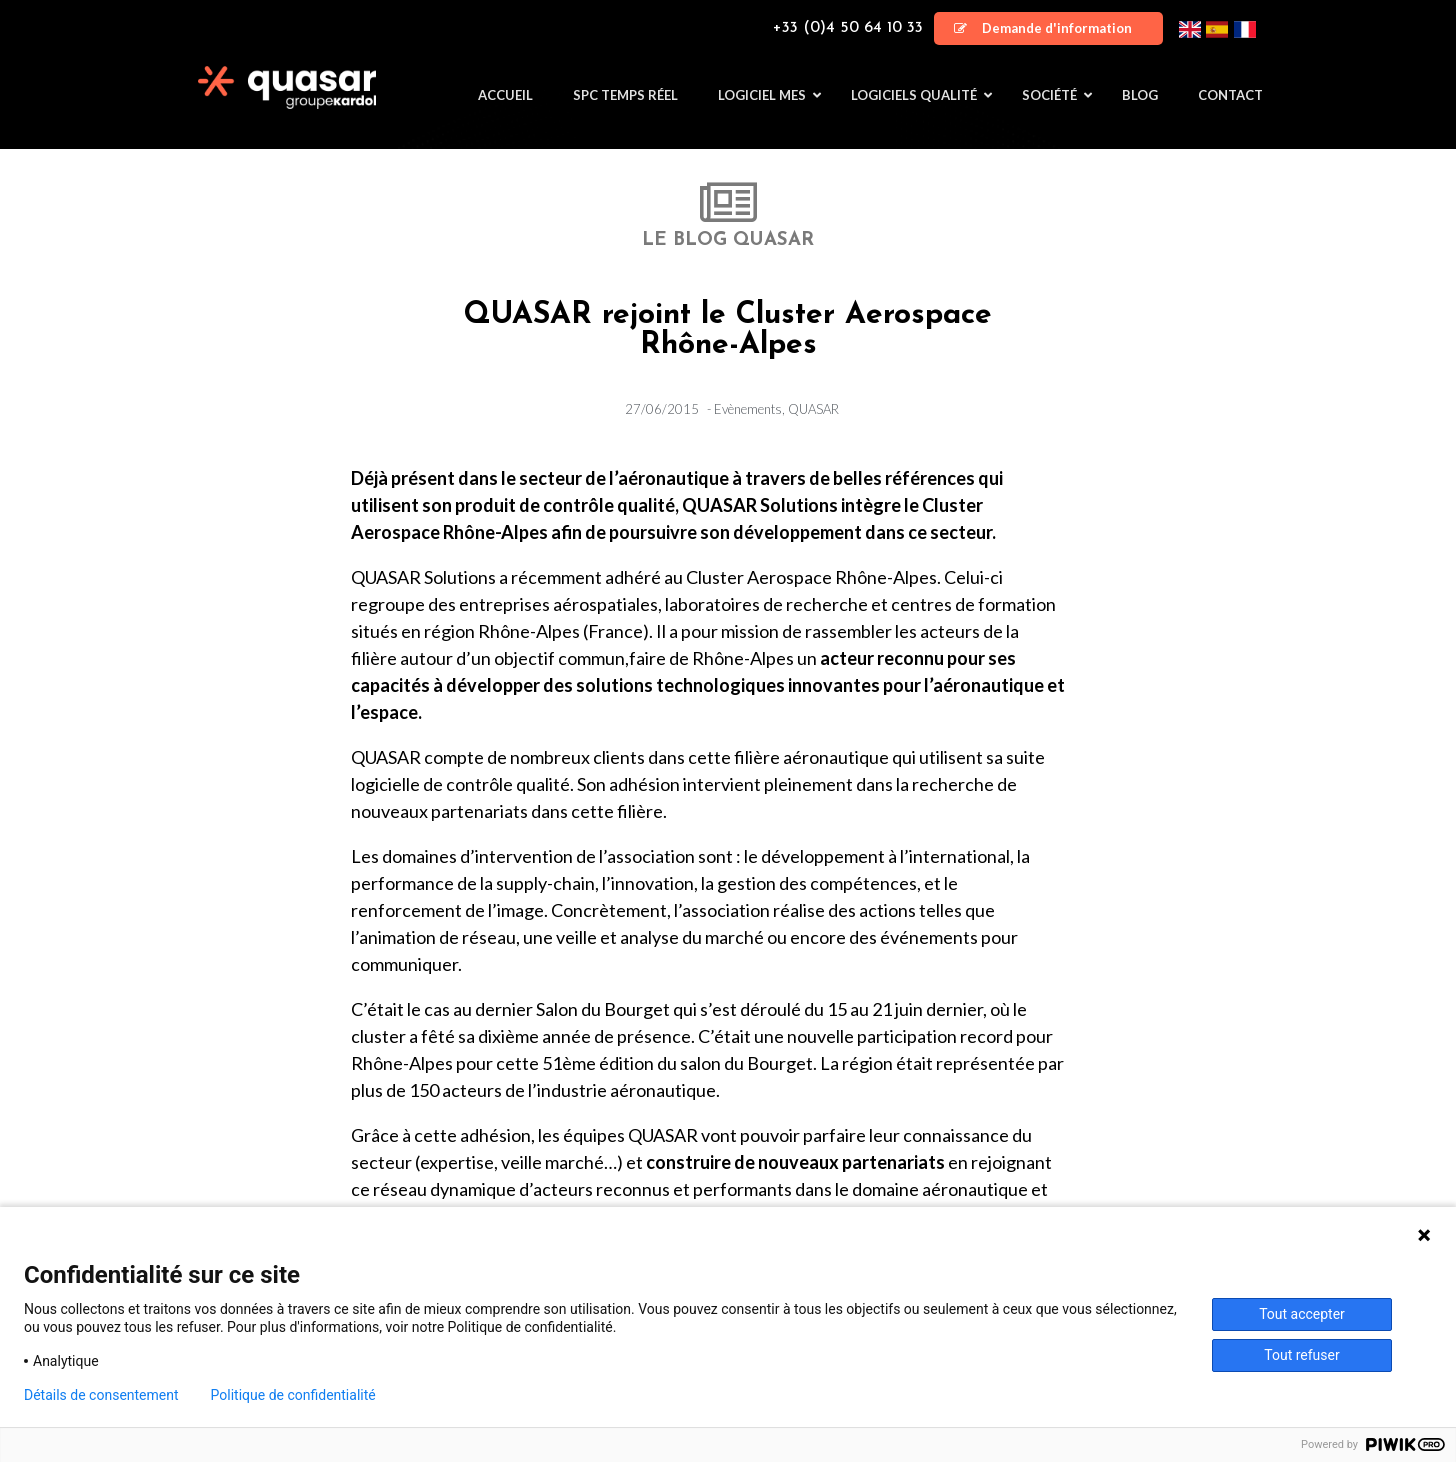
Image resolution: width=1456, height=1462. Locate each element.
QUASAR (813, 409)
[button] (1048, 28)
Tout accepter (1302, 1314)
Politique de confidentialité (293, 1395)
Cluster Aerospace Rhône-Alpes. (813, 577)
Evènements (748, 409)
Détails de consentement (101, 1395)
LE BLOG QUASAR (728, 240)
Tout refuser (1301, 1355)
